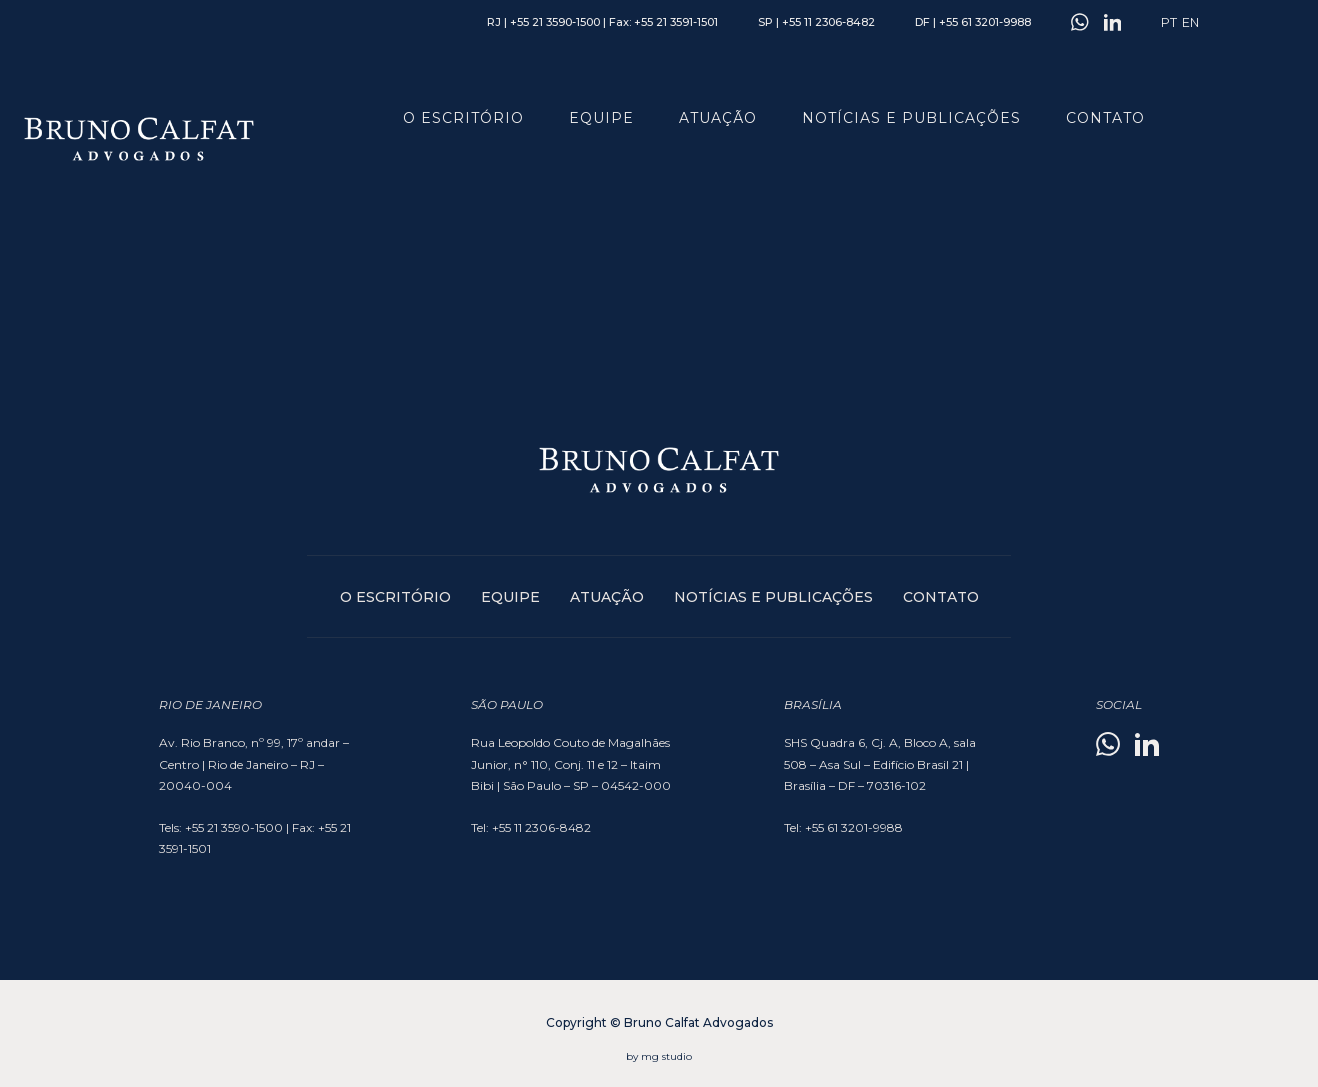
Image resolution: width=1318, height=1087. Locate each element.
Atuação (718, 118)
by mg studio (659, 1056)
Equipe (601, 118)
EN (1190, 22)
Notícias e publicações (911, 118)
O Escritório (463, 118)
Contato (1105, 118)
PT (1169, 22)
